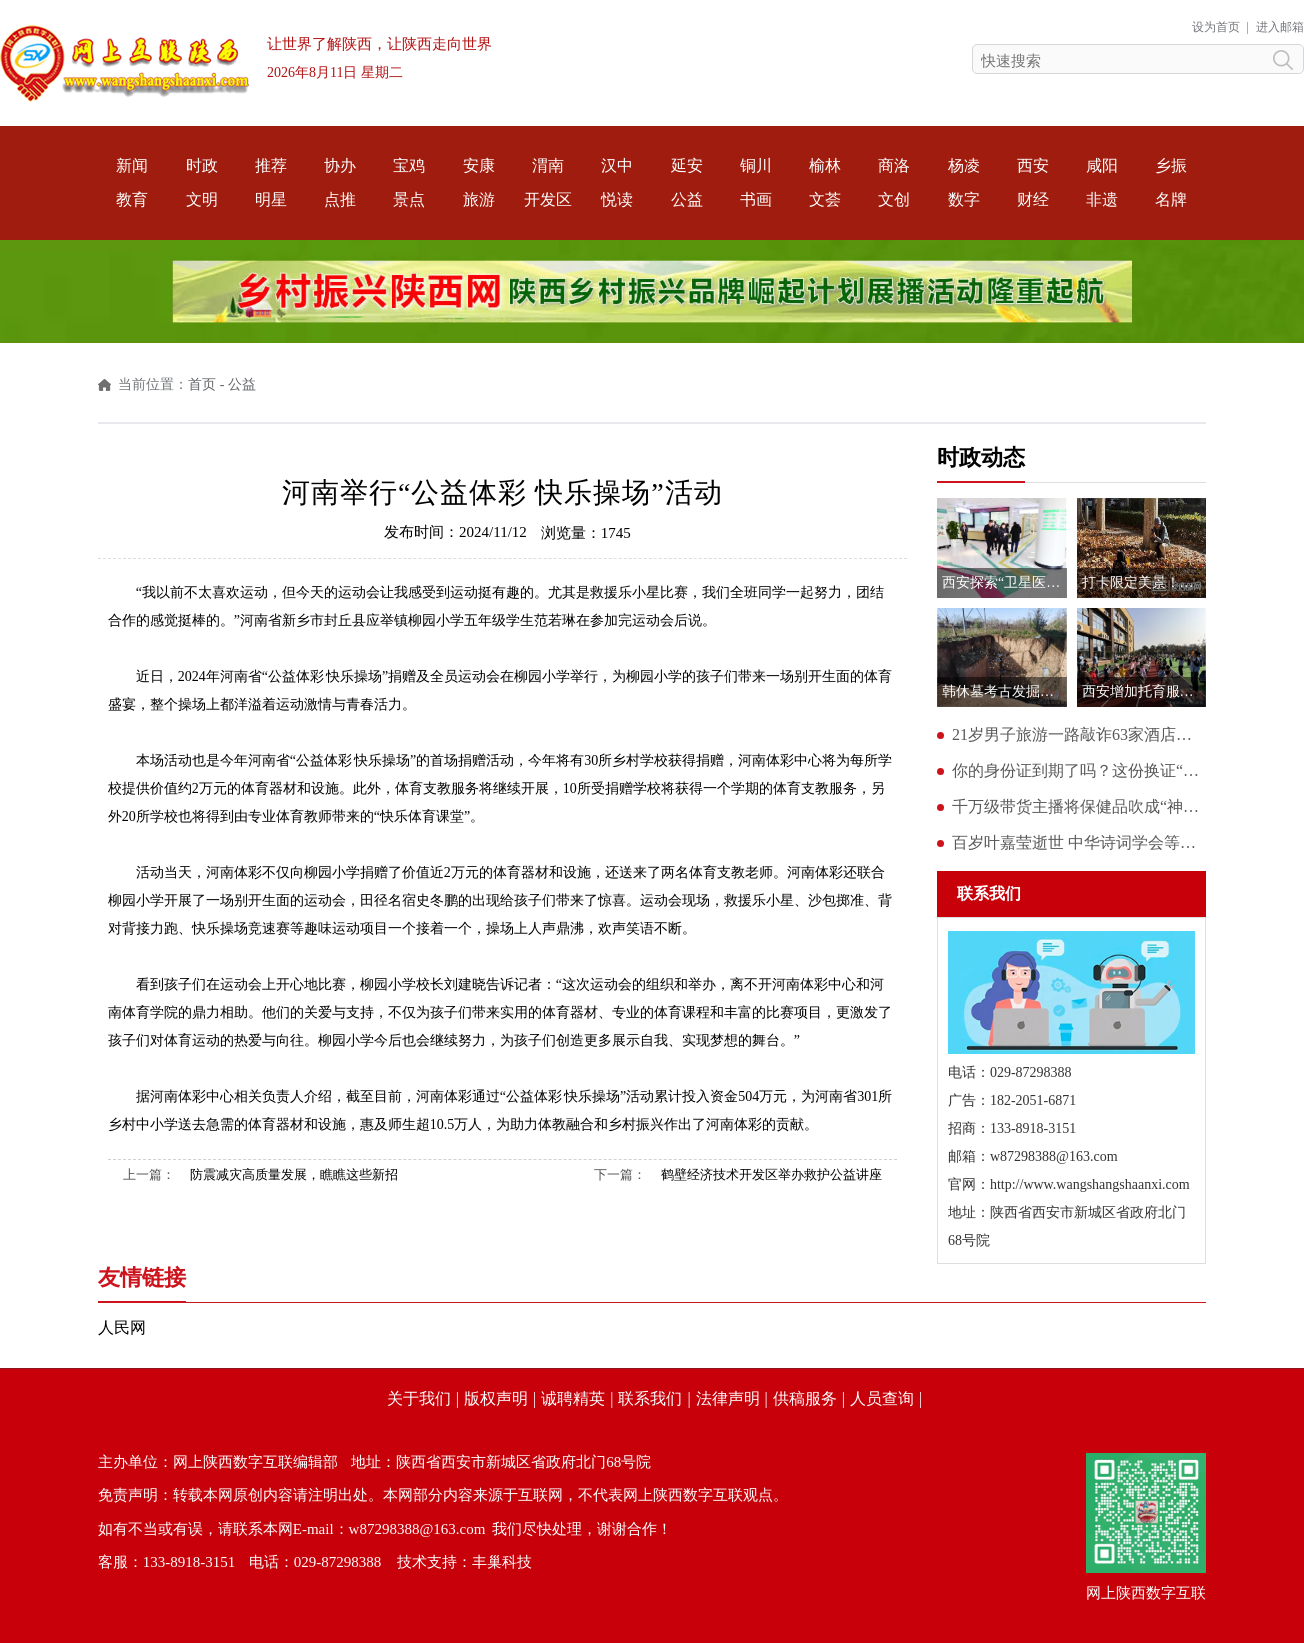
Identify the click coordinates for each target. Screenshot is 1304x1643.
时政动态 (981, 457)
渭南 (548, 165)
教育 (132, 199)
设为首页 (1216, 27)
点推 (340, 199)
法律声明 (728, 1398)
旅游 (479, 199)
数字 (964, 199)
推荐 (271, 165)
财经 (1033, 199)
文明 (202, 199)
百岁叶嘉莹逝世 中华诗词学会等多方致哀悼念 (1079, 842)
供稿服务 (805, 1398)
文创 (894, 199)
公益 (687, 199)
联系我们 (650, 1398)
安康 (479, 165)
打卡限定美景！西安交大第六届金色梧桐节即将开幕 (1144, 582)
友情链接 (142, 1277)
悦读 (617, 199)
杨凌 (964, 165)
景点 (409, 199)
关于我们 (419, 1398)
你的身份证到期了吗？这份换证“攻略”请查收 (1079, 770)
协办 (340, 165)
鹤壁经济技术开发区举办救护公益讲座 (771, 1174)
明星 (271, 199)
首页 (202, 384)
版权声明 (496, 1398)
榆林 (825, 165)
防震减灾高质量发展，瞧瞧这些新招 (294, 1174)
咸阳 (1102, 165)
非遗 (1102, 199)
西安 (1033, 165)
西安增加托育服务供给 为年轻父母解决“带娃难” (1144, 691)
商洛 (894, 165)
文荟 (825, 199)
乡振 (1171, 165)
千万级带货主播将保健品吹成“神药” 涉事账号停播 (1079, 806)
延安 (687, 165)
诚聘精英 (573, 1398)
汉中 (617, 165)
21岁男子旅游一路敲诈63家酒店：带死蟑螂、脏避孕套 (1079, 734)
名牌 (1171, 199)
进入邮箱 (1280, 27)
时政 (202, 165)
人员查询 (882, 1398)
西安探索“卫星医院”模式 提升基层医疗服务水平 (1004, 582)
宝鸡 (409, 165)
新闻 (132, 165)
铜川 (756, 165)
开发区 (548, 199)
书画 (756, 199)
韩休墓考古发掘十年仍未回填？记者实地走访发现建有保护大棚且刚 (1004, 691)
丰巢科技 (502, 1562)
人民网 (122, 1327)
